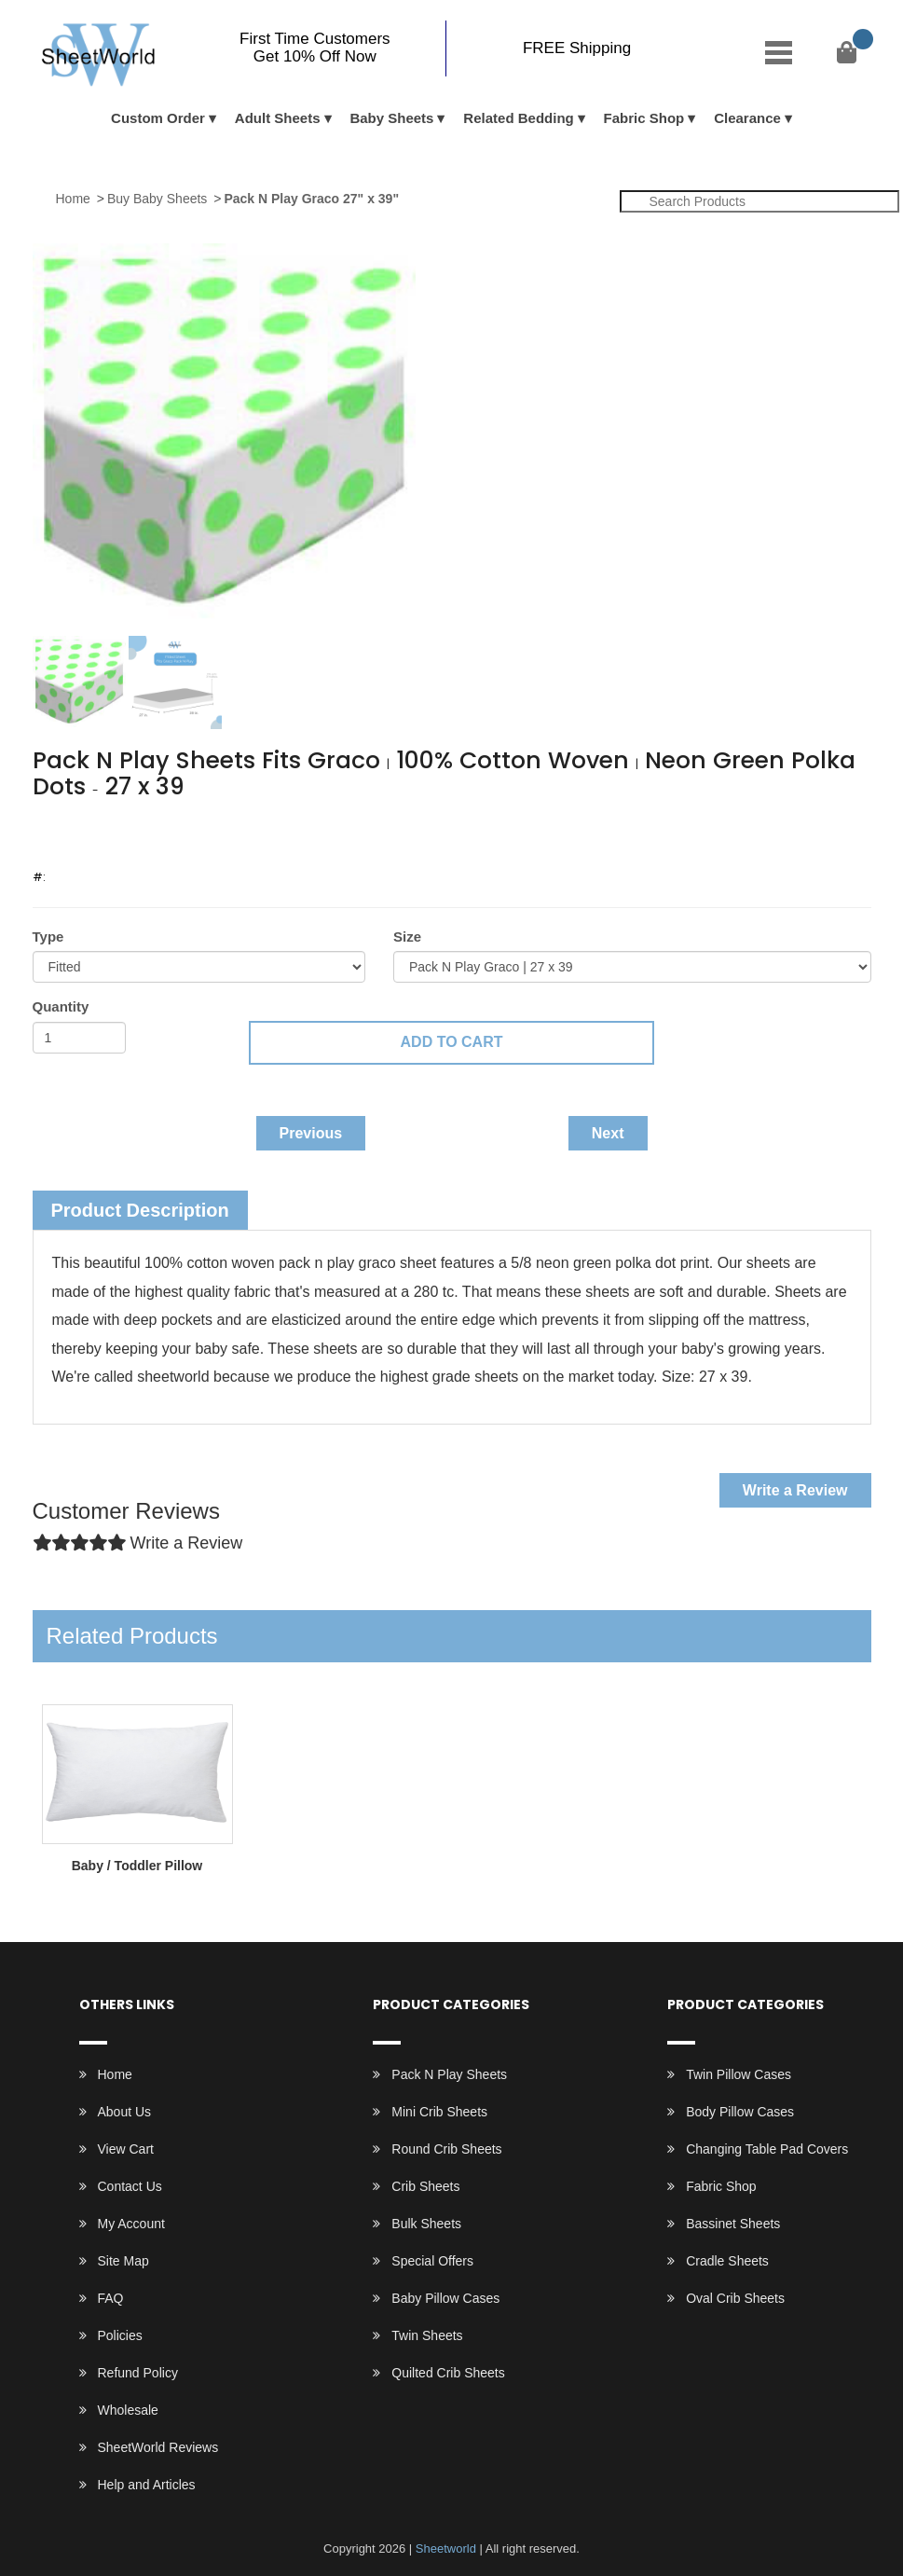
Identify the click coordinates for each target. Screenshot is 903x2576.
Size (407, 936)
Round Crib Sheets (446, 2149)
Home (73, 198)
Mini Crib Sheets (439, 2111)
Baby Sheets (391, 118)
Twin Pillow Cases (738, 2074)
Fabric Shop (644, 118)
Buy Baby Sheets (157, 198)
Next (608, 1133)
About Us (125, 2111)
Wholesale (128, 2410)
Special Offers (432, 2260)
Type (48, 936)
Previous (311, 1133)
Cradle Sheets (727, 2260)
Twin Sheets (426, 2335)
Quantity (61, 1006)
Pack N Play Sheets (449, 2074)
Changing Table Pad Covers (767, 2149)
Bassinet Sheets (733, 2223)
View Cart (126, 2149)
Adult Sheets (278, 118)
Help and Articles (147, 2484)
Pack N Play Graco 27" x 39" (311, 198)
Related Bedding (518, 118)
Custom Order (158, 118)
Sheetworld (446, 2548)
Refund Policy (138, 2372)
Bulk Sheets (426, 2223)
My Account (131, 2223)
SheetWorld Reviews (158, 2447)
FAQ (111, 2298)
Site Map (123, 2260)
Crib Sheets (425, 2186)
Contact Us (130, 2186)
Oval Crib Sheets (735, 2298)
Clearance (747, 118)
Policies (120, 2335)
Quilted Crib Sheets (447, 2372)
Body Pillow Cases (740, 2111)
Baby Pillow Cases (445, 2298)
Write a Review (795, 1490)
